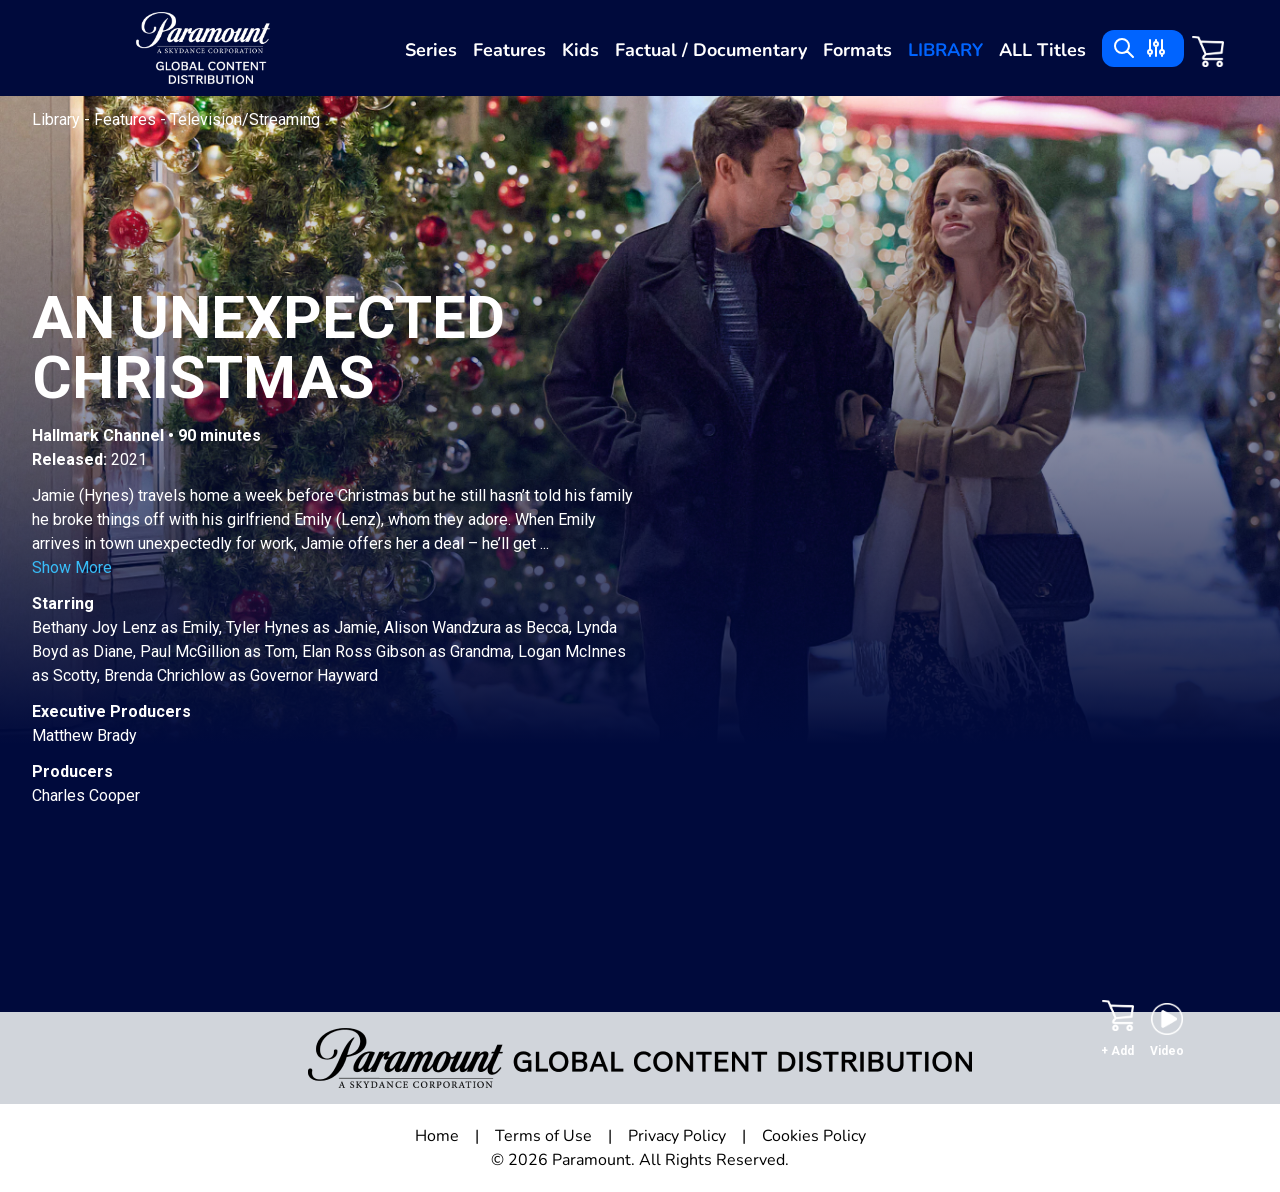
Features (509, 50)
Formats (857, 50)
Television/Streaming (245, 119)
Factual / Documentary (711, 50)
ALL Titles (1042, 50)
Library (945, 50)
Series (431, 50)
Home (437, 1136)
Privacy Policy (677, 1136)
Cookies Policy (814, 1136)
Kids (580, 50)
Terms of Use (543, 1136)
